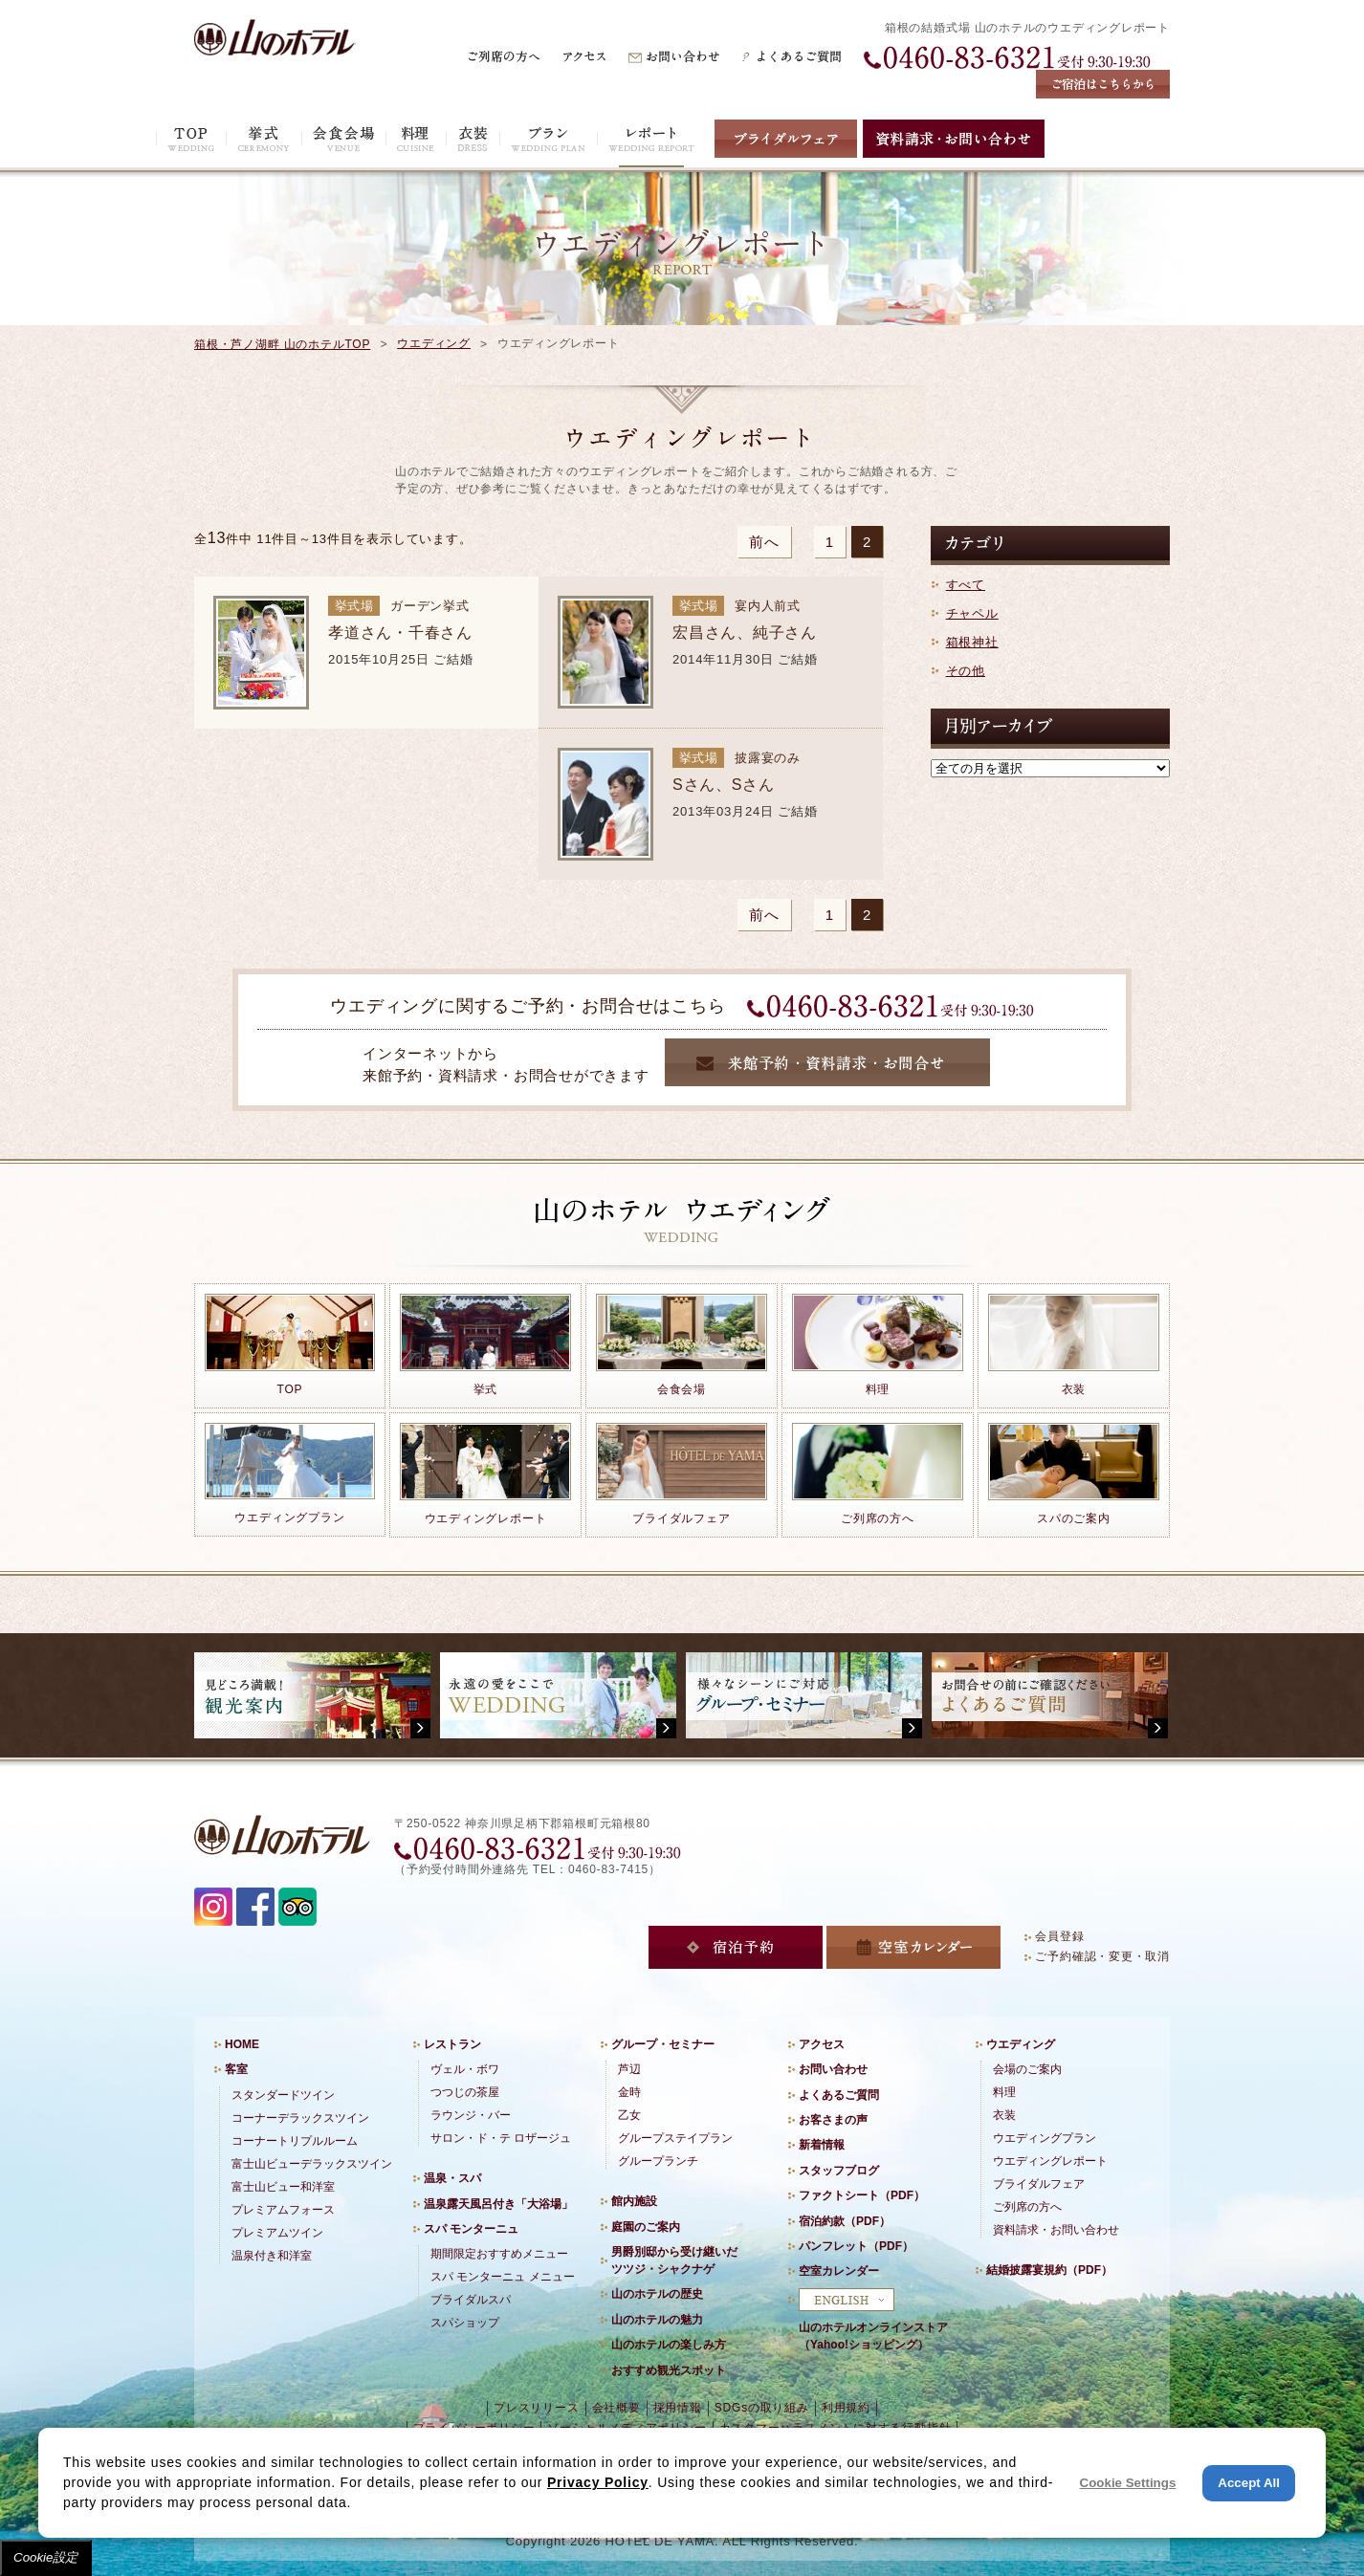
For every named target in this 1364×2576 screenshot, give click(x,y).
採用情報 (677, 2407)
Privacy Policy (598, 2482)
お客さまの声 (833, 2120)
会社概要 (616, 2407)
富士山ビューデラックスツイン (311, 2164)
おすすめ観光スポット (668, 2370)
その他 (965, 671)
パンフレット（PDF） (856, 2246)
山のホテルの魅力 (657, 2319)
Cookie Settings (1128, 2483)
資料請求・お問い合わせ (1056, 2230)
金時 (629, 2092)
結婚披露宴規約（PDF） (1049, 2270)
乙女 (629, 2115)
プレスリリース (536, 2407)
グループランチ (658, 2161)
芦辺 (629, 2069)
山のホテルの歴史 (657, 2294)
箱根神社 (972, 642)
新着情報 (822, 2144)
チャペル (972, 613)
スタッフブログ (839, 2170)
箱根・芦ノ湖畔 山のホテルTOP (282, 344)
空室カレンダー (839, 2271)
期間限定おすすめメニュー (499, 2253)
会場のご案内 (1027, 2069)
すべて (965, 585)
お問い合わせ (833, 2069)
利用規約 (846, 2407)
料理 (1004, 2092)
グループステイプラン (675, 2138)
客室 (236, 2069)
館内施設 (634, 2201)
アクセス (822, 2044)
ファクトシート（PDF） (862, 2195)
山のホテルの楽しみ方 (668, 2344)
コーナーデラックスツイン (300, 2118)
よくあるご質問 (839, 2095)
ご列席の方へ (1027, 2207)
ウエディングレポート (1050, 2161)
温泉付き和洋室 (271, 2255)
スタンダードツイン (283, 2095)
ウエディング (434, 343)
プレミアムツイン (277, 2232)
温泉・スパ (452, 2178)
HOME (242, 2044)
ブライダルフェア (1039, 2184)
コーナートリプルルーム (294, 2141)
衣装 (1004, 2115)
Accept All (1249, 2483)
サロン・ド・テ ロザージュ (500, 2138)
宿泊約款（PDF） (845, 2221)
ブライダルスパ (470, 2299)
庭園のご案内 (645, 2227)
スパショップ (464, 2322)
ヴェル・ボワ (464, 2069)
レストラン (452, 2044)
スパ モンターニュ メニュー (502, 2276)
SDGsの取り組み (762, 2407)
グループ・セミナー (663, 2044)
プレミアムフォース (283, 2209)
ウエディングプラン (1044, 2138)
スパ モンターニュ (471, 2229)
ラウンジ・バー (470, 2115)
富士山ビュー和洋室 (283, 2187)
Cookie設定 (45, 2557)
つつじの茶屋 (464, 2092)
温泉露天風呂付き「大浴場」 (498, 2204)
